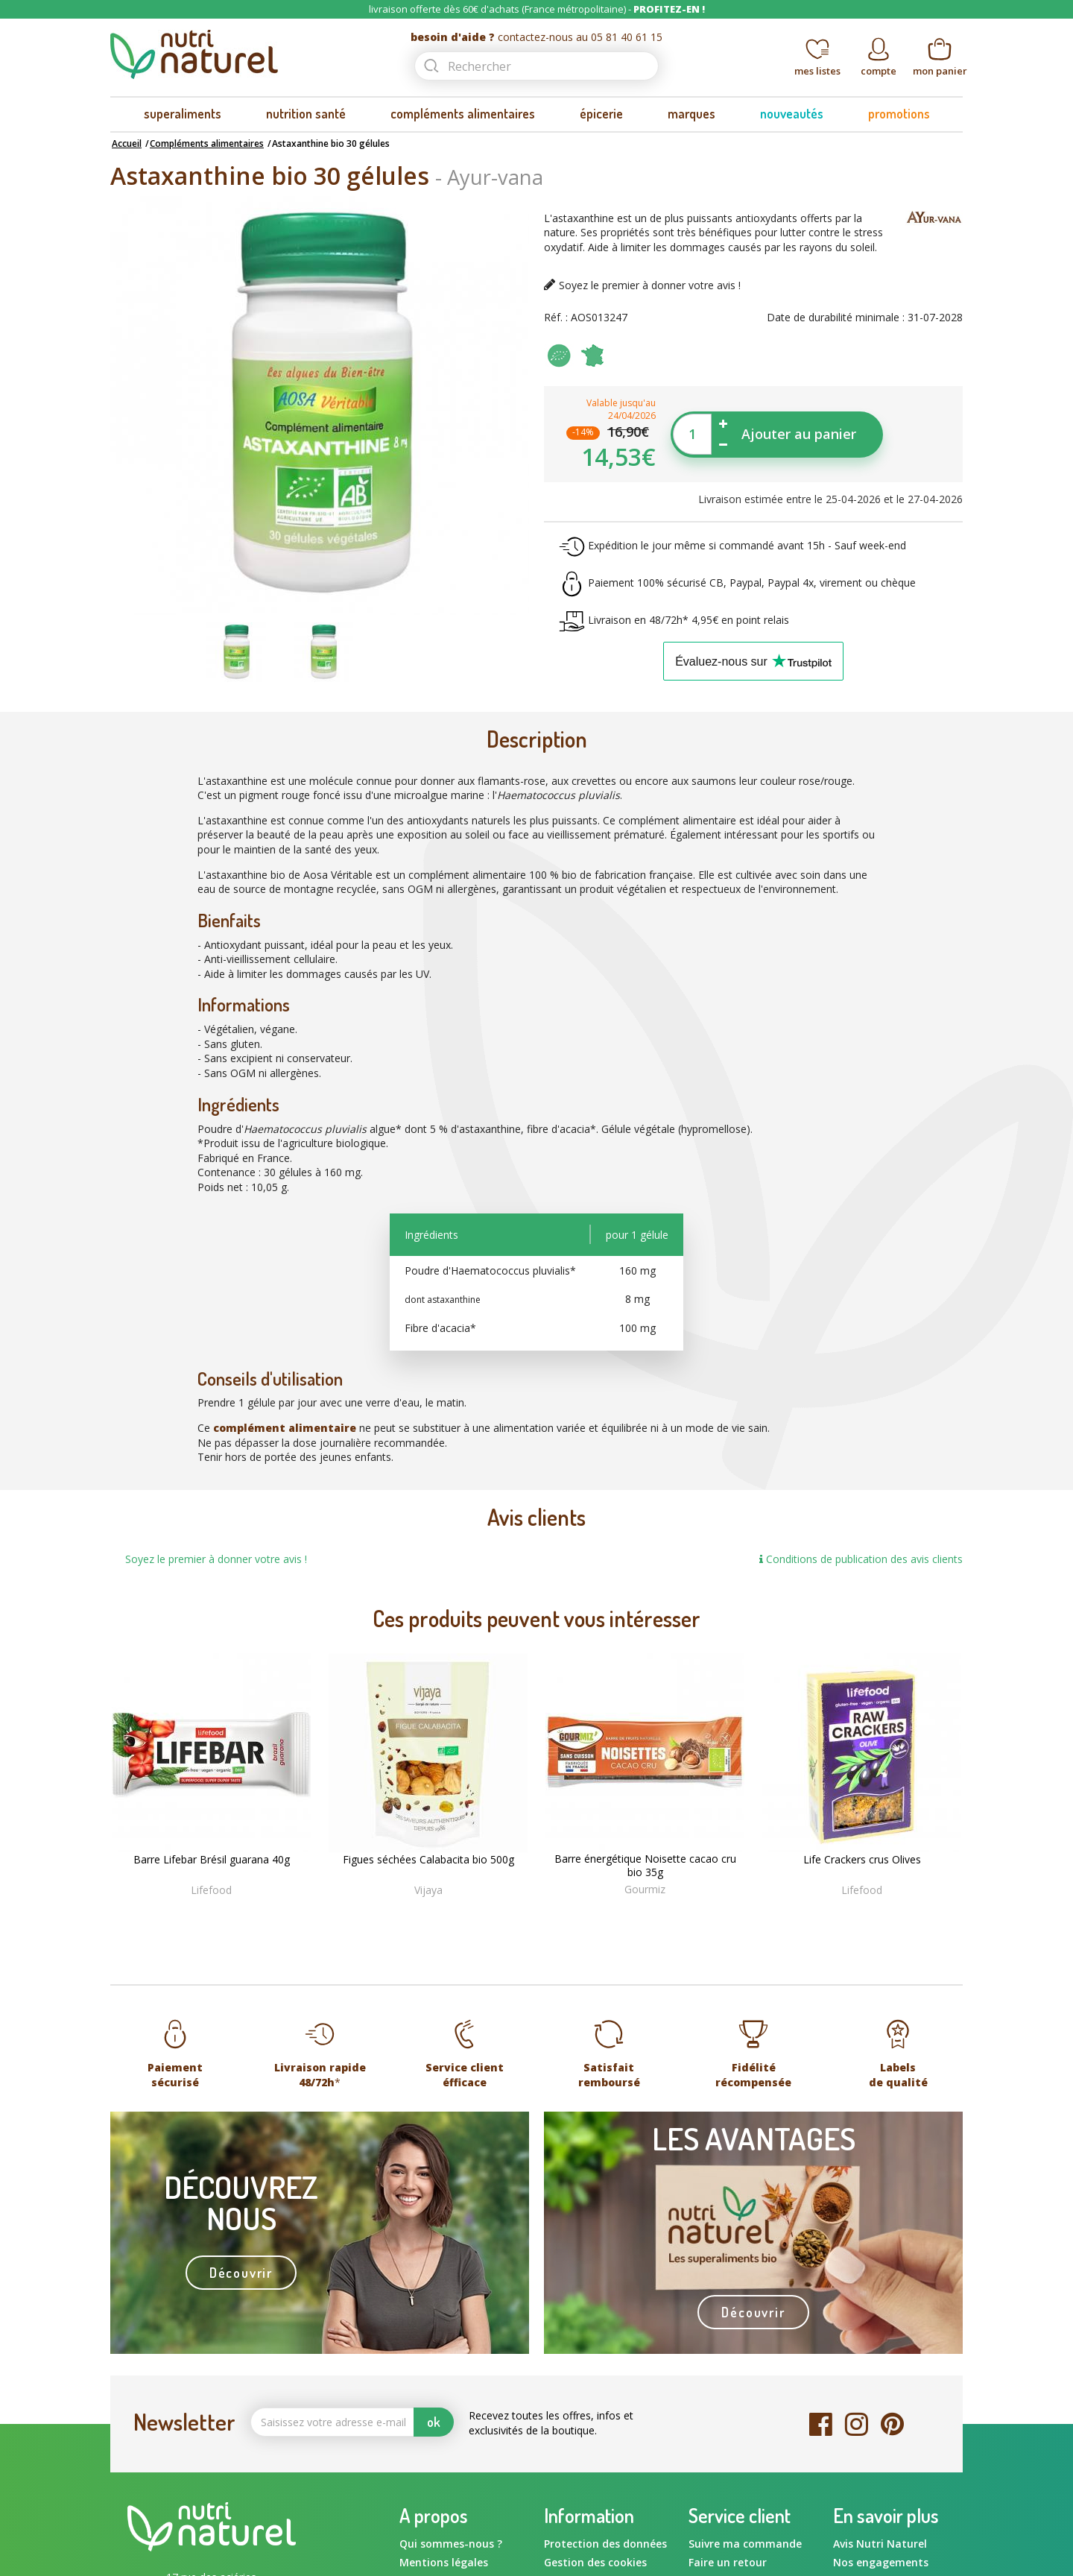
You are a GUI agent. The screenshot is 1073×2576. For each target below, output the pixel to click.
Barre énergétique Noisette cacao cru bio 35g (645, 1865)
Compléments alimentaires (207, 143)
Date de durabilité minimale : (836, 317)
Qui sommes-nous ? (450, 2543)
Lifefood (211, 1890)
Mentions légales (443, 2562)
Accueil (127, 143)
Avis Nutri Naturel (880, 2543)
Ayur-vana (495, 177)
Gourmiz (644, 1889)
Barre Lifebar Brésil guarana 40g (211, 1859)
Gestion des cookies (595, 2562)
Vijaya (428, 1890)
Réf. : (556, 317)
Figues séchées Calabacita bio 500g (428, 1859)
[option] (235, 652)
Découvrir (241, 2272)
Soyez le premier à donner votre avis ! (650, 285)
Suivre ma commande (745, 2543)
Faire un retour (728, 2562)
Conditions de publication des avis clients (861, 1559)
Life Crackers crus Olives (862, 1859)
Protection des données (605, 2543)
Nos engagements (880, 2562)
